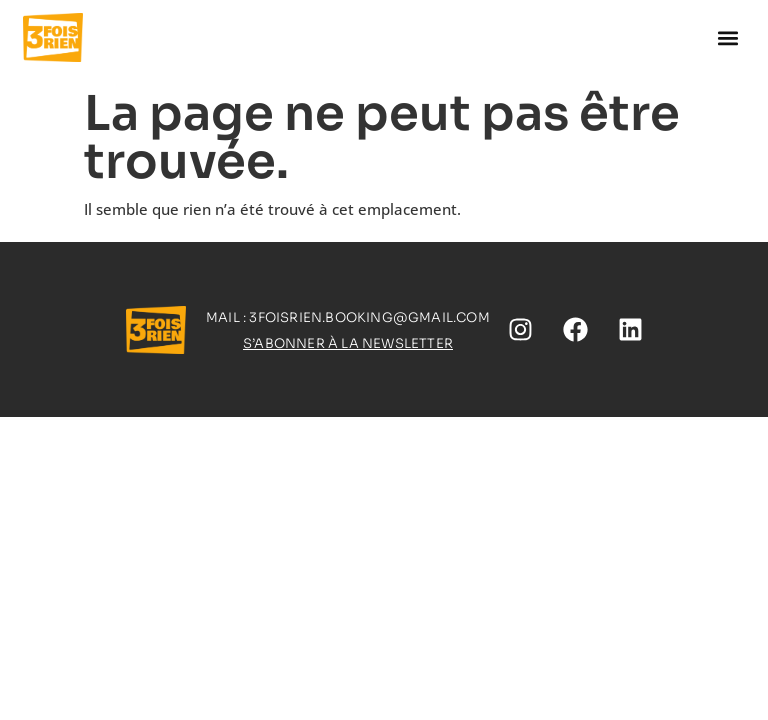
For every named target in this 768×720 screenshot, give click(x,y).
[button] (728, 37)
